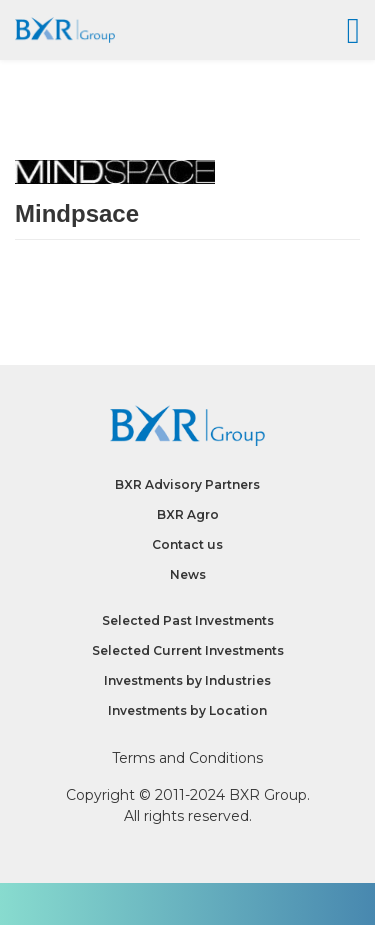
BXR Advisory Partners (187, 484)
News (188, 574)
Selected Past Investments (188, 620)
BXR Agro (188, 514)
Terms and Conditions (187, 758)
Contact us (187, 544)
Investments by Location (187, 710)
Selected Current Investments (188, 650)
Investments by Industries (187, 680)
